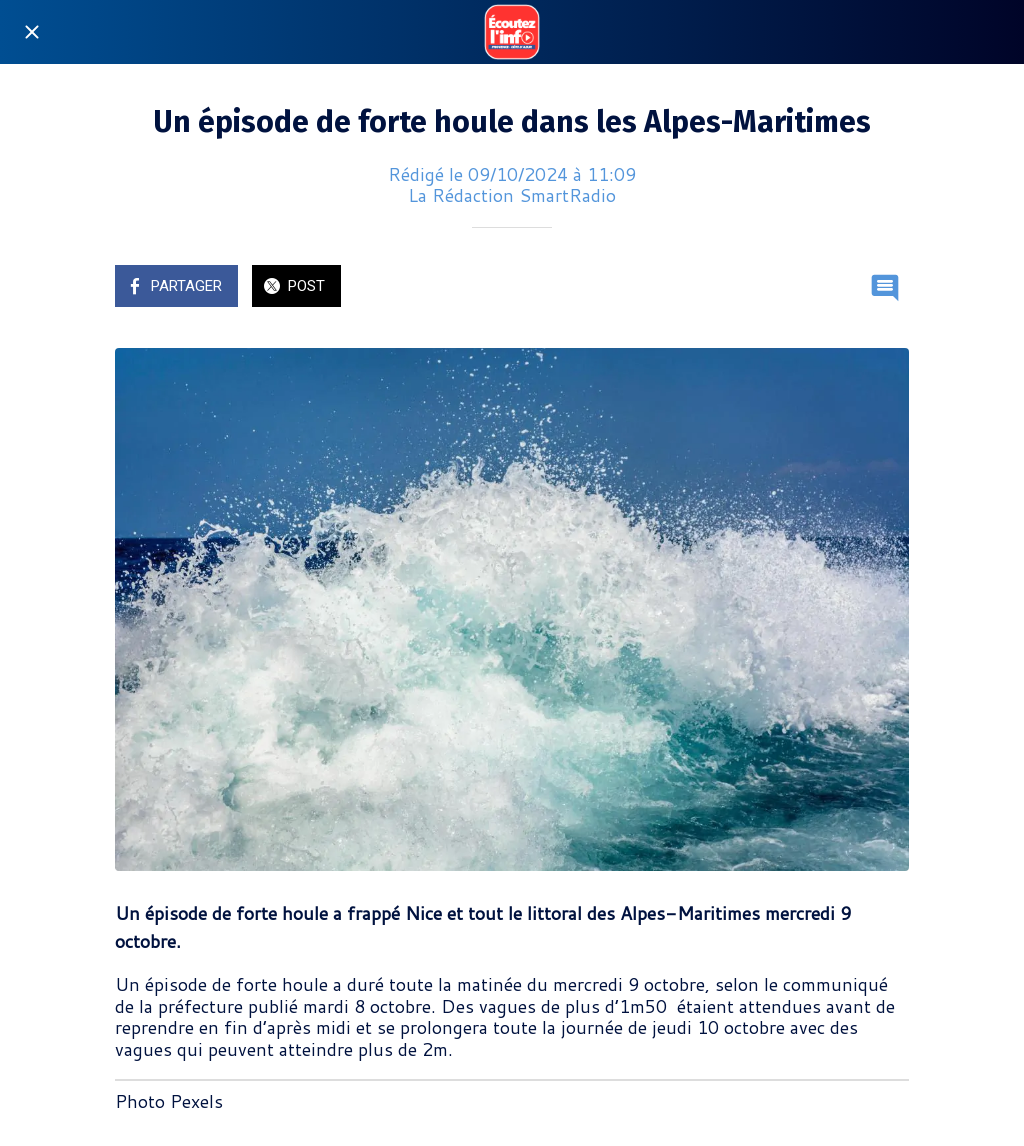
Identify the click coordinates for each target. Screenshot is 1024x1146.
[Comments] (885, 288)
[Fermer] (32, 32)
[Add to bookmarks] (837, 288)
